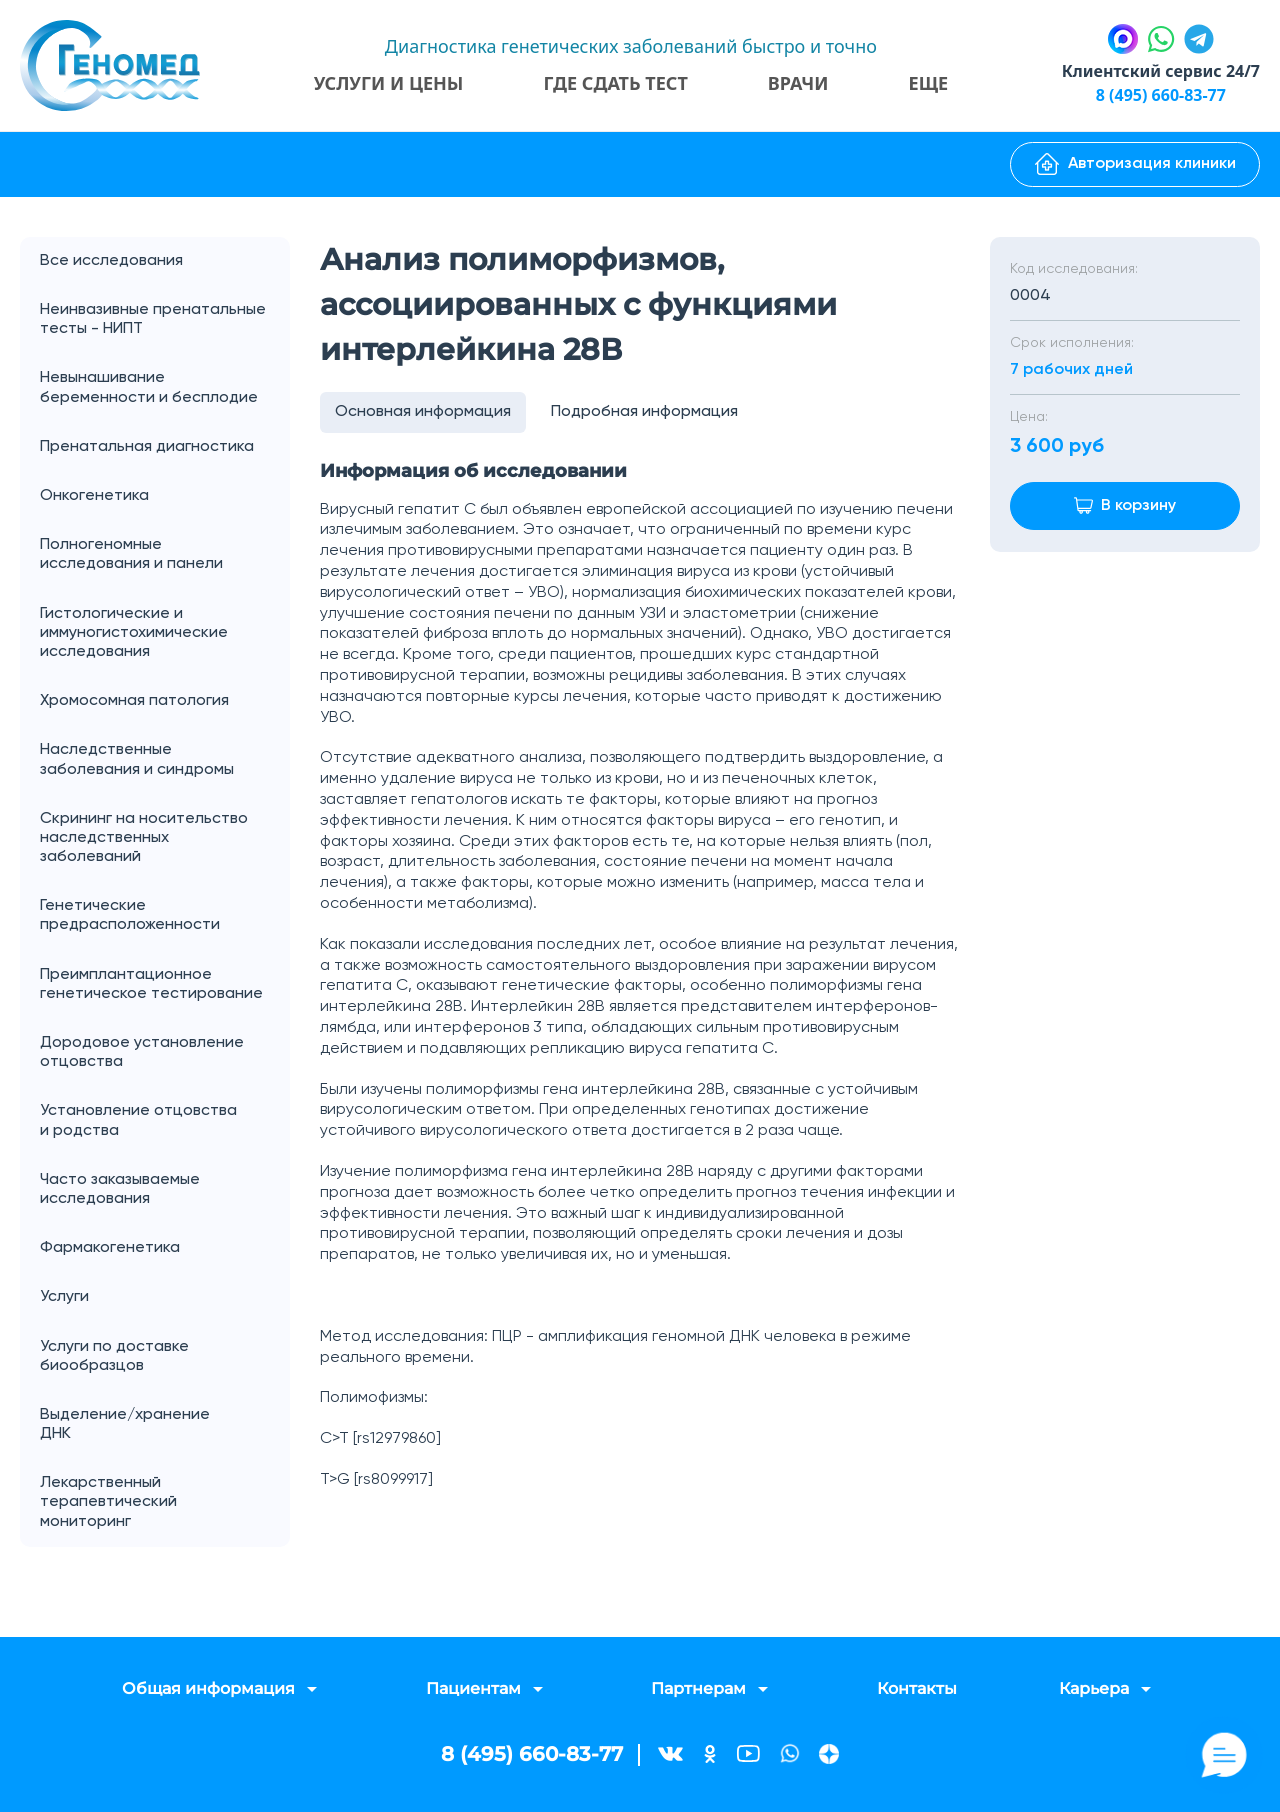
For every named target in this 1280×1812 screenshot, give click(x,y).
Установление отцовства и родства (165, 1121)
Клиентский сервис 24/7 (1161, 71)
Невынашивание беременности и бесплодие (149, 387)
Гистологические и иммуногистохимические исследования (134, 633)
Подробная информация (644, 412)
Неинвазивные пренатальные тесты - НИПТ (153, 319)
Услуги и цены (389, 83)
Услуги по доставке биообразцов (114, 1356)
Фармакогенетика (110, 1248)
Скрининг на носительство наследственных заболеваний (144, 838)
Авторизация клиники (1135, 164)
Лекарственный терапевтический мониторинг (108, 1502)
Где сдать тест (615, 83)
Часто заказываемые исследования (120, 1189)
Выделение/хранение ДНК (165, 1425)
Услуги (165, 1297)
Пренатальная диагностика (147, 447)
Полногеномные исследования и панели (165, 555)
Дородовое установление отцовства (142, 1052)
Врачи (798, 83)
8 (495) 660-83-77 (1161, 95)
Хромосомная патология (134, 701)
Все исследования (111, 261)
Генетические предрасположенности (130, 915)
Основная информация (423, 412)
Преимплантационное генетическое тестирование (151, 984)
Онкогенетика (165, 496)
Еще (929, 83)
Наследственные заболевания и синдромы (137, 759)
